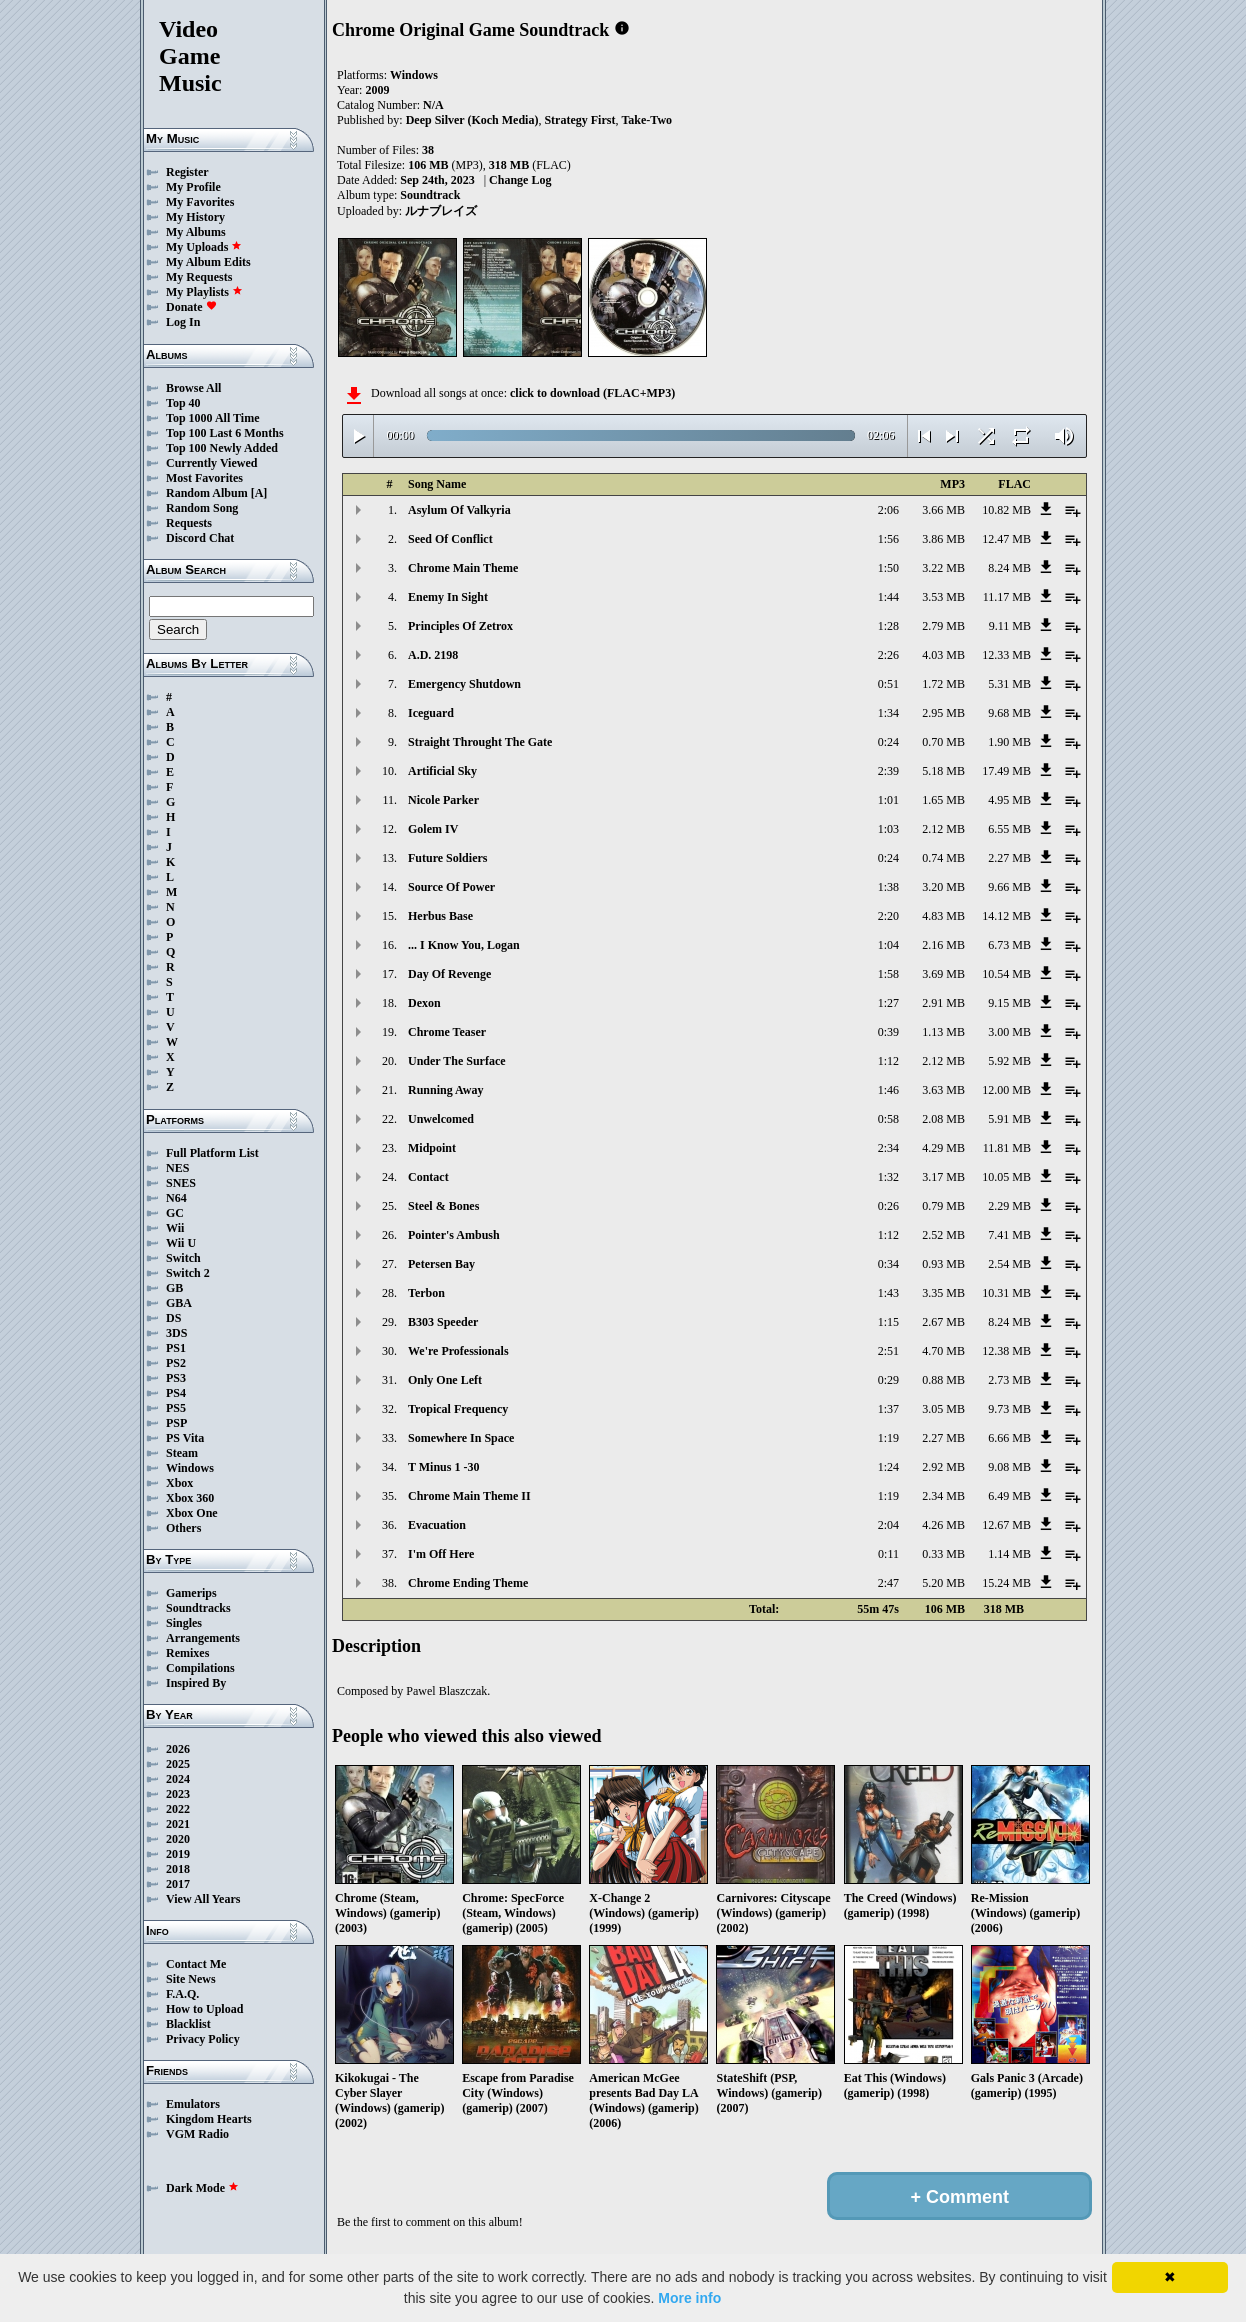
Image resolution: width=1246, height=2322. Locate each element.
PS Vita (185, 1438)
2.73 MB (1009, 1380)
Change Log (520, 180)
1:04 (888, 945)
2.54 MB (1009, 1264)
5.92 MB (1009, 1061)
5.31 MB (1009, 684)
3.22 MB (943, 568)
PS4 (176, 1393)
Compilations (200, 1668)
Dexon (424, 1003)
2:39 (888, 771)
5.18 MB (943, 771)
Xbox (179, 1483)
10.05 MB (1006, 1177)
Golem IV (433, 829)
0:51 (888, 684)
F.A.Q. (182, 1994)
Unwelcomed (441, 1119)
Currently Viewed (211, 463)
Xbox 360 (190, 1498)
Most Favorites (204, 478)
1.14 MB (1009, 1554)
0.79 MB (943, 1206)
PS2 (176, 1363)
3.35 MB (943, 1293)
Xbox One (192, 1513)
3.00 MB (1009, 1032)
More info (689, 2298)
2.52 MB (943, 1235)
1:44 (888, 597)
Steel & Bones (443, 1206)
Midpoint (432, 1148)
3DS (176, 1333)
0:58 (888, 1119)
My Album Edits (208, 262)
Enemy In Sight (448, 597)
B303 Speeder (443, 1322)
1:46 (888, 1090)
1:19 (888, 1438)
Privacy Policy (203, 2039)
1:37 (888, 1409)
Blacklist (188, 2024)
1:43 (888, 1293)
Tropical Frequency (458, 1409)
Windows (190, 1468)
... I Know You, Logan (464, 945)
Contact (428, 1177)
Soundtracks (198, 1608)
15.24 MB (1006, 1583)
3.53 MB (943, 597)
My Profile (193, 187)
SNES (181, 1183)
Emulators (193, 2104)
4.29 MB (943, 1148)
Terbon (426, 1293)
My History (195, 217)
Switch (183, 1258)
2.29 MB (1009, 1206)
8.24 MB (1009, 568)
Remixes (187, 1653)
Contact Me (196, 1964)
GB (174, 1288)
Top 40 (183, 403)
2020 (178, 1839)
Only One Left (445, 1380)
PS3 (176, 1378)
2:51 (888, 1351)
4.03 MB (943, 655)
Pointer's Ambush (454, 1235)
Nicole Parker (443, 800)
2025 (178, 1764)
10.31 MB (1006, 1293)
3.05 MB (943, 1409)
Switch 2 (188, 1273)
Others (183, 1528)
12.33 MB (1006, 655)
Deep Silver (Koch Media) (472, 120)
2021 (178, 1824)
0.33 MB (943, 1554)
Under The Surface (457, 1061)
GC (175, 1213)
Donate (191, 307)
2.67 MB (943, 1322)
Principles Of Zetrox (460, 626)
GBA (179, 1303)
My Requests (199, 277)
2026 (178, 1749)
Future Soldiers (447, 858)
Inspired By (196, 1683)
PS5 (176, 1408)
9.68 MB (1009, 713)
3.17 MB (943, 1177)
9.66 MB (1009, 887)
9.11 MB (1010, 626)
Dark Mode (202, 2188)
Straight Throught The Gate (480, 742)
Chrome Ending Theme (468, 1583)
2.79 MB (943, 626)
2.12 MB (943, 829)
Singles (184, 1623)
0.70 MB (943, 742)
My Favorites (200, 202)
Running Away (445, 1090)
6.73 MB (1009, 945)
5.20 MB (943, 1583)
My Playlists (204, 292)
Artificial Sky (442, 771)
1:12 (888, 1061)
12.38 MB (1006, 1351)
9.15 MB (1009, 1003)
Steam (182, 1453)
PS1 (176, 1348)
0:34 (888, 1264)
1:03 (888, 829)
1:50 (888, 568)
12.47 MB (1006, 539)
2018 (178, 1869)
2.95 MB (943, 713)
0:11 (888, 1554)
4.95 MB (1009, 800)
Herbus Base (440, 916)
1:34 (888, 713)
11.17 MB (1007, 597)
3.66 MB (943, 510)
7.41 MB (1009, 1235)
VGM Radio (197, 2134)
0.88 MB (943, 1380)
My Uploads (204, 247)
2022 (178, 1809)
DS (173, 1318)
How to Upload (204, 2009)
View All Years (203, 1899)
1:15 (888, 1322)
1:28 (888, 626)
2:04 (888, 1525)
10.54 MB (1006, 974)
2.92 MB (943, 1467)
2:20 (888, 916)
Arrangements (203, 1638)
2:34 (888, 1148)
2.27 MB (1009, 858)
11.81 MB (1007, 1148)
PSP (176, 1423)
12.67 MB (1006, 1525)
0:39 (888, 1032)
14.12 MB (1006, 916)
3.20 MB (943, 887)
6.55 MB (1009, 829)
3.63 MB (943, 1090)
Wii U (181, 1243)
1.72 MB (943, 684)
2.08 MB (943, 1119)
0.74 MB (943, 858)
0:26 (888, 1206)
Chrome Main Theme (463, 568)
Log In (183, 322)
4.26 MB (943, 1525)
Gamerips (191, 1593)
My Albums (196, 232)
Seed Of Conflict (450, 539)
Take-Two (646, 120)
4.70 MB (943, 1351)
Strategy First (579, 120)
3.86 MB (943, 539)
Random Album (207, 493)
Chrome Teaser (447, 1032)
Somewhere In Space (461, 1438)
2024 (178, 1779)
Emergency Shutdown (464, 684)
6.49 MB (1009, 1496)
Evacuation (437, 1525)
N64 (176, 1198)
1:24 (888, 1467)
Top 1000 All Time (212, 418)
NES (177, 1168)
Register (187, 172)
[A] (259, 493)
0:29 (888, 1380)
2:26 (888, 655)
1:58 (888, 974)
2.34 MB (943, 1496)
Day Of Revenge (449, 974)
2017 (178, 1884)
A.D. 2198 (433, 655)
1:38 (888, 887)
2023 (178, 1794)
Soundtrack (430, 195)
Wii (175, 1228)
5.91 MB (1009, 1119)
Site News (191, 1979)
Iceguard (431, 713)
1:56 (888, 539)
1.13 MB (943, 1032)
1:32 (888, 1177)
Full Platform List (212, 1153)
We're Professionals (458, 1351)
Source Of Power (451, 887)
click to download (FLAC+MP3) (592, 393)
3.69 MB (943, 974)
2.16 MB (943, 945)
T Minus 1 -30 (443, 1467)
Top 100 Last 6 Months (225, 433)
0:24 (888, 742)
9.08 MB (1009, 1467)
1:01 (888, 800)
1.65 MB (943, 800)
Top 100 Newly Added (222, 448)
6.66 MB (1009, 1438)
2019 (178, 1854)
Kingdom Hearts (209, 2119)
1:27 (888, 1003)
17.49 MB (1006, 771)
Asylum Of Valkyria (459, 510)
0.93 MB (943, 1264)
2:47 (888, 1583)
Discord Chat (200, 538)
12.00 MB (1006, 1090)
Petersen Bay (441, 1264)
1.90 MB (1009, 742)
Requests (189, 523)
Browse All (193, 388)
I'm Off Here (441, 1554)
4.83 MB (943, 916)
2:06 (888, 510)
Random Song (202, 508)
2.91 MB (943, 1003)
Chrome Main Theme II (469, 1496)
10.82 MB (1006, 510)
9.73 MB (1009, 1409)
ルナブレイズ (441, 211)
